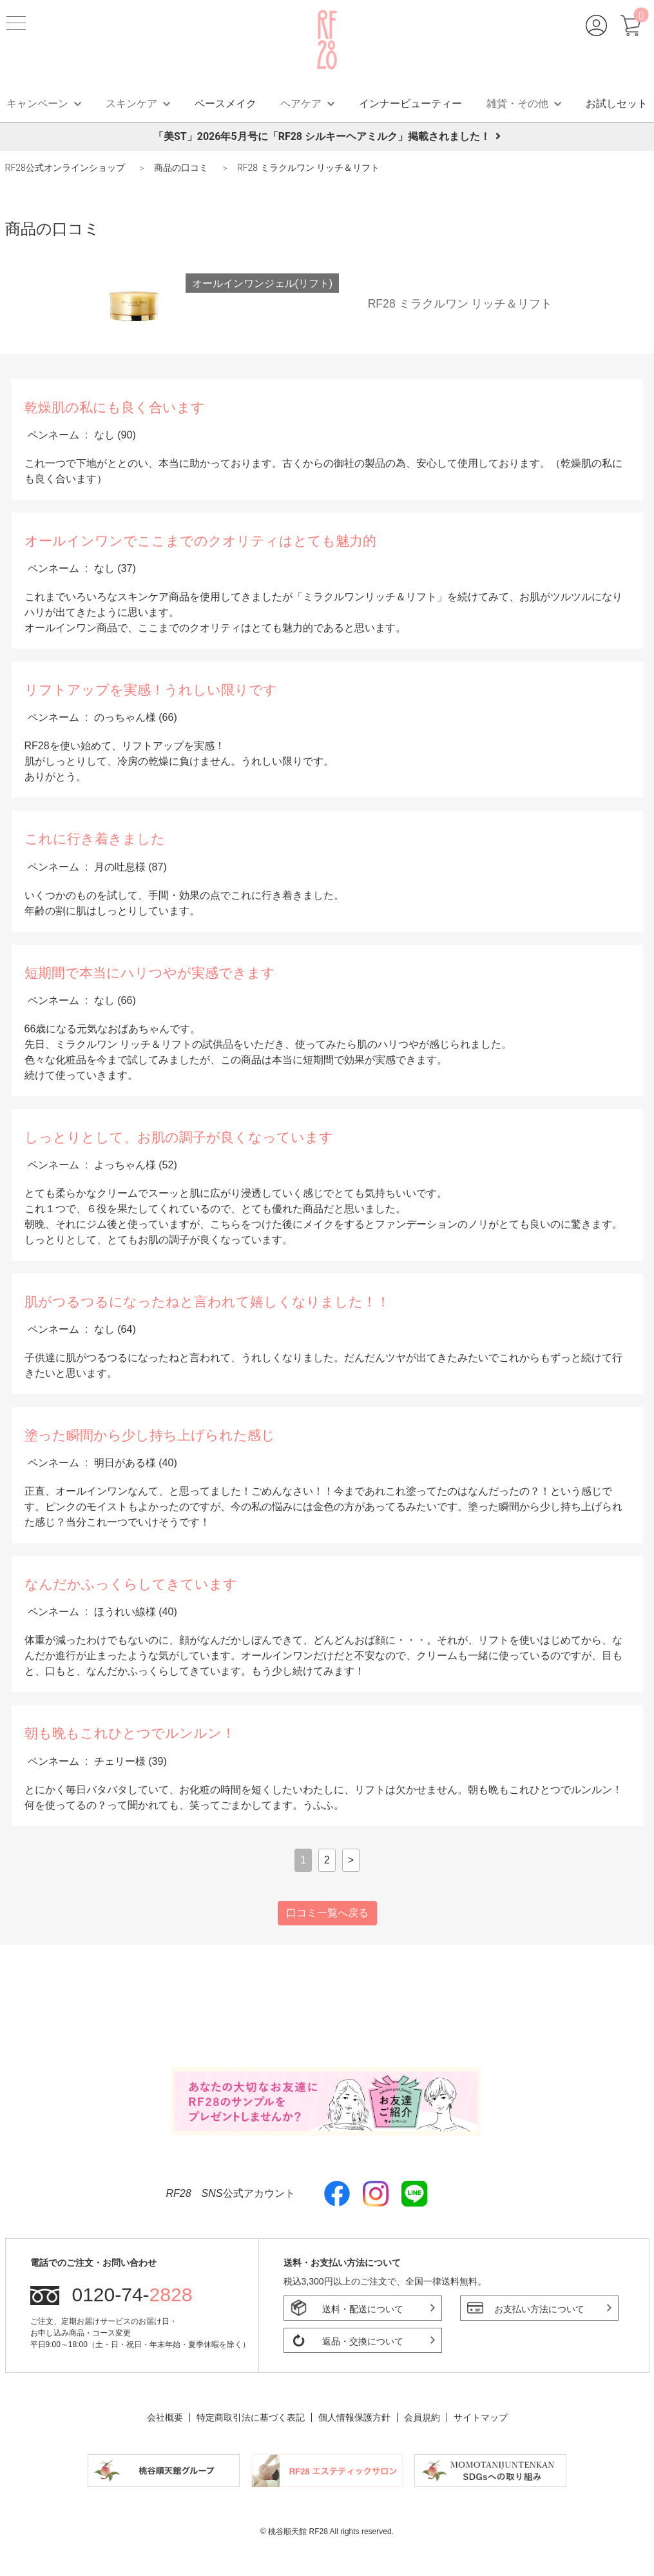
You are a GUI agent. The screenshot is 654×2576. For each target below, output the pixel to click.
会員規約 (422, 2417)
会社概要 (165, 2417)
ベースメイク (225, 103)
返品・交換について (362, 2341)
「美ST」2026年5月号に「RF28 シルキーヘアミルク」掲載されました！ (327, 136)
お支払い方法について (539, 2309)
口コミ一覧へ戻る (327, 1912)
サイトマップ (481, 2417)
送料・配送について (362, 2309)
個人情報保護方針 (354, 2417)
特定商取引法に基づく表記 (251, 2417)
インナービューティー (410, 103)
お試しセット (617, 103)
